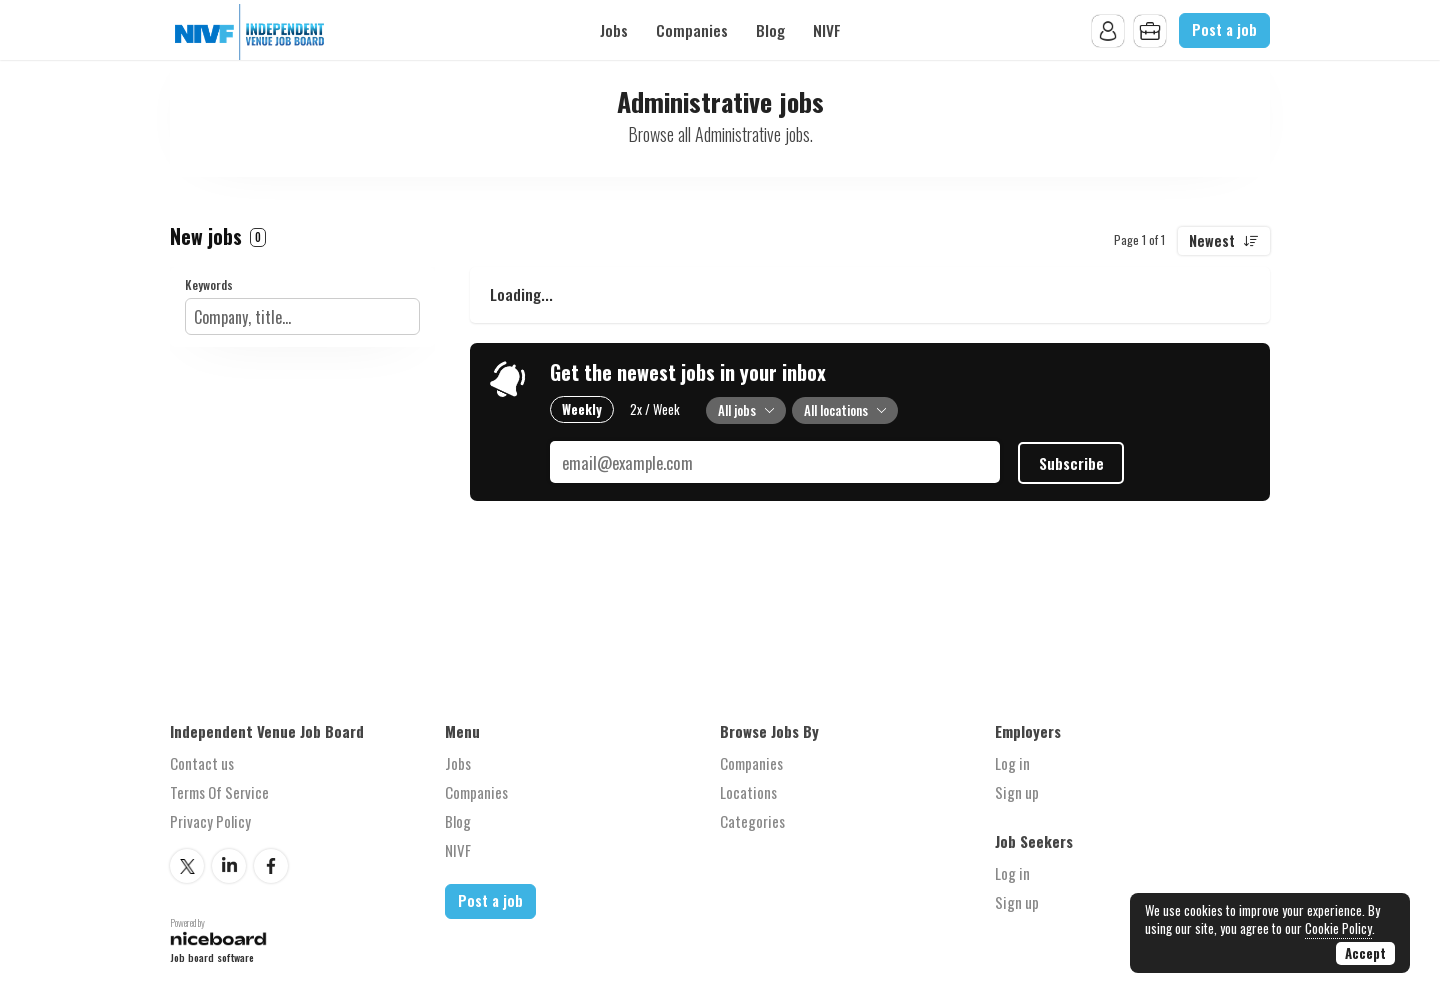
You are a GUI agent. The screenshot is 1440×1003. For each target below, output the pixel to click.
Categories (752, 821)
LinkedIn (229, 866)
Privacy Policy (210, 821)
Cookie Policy (1338, 928)
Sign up (1017, 792)
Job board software (212, 957)
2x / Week (655, 409)
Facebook (271, 866)
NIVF (827, 30)
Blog (770, 30)
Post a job (1224, 29)
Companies (692, 30)
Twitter (187, 866)
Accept (1365, 953)
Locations (748, 792)
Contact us (202, 763)
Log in (1012, 763)
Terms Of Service (219, 792)
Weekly (582, 409)
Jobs (614, 30)
